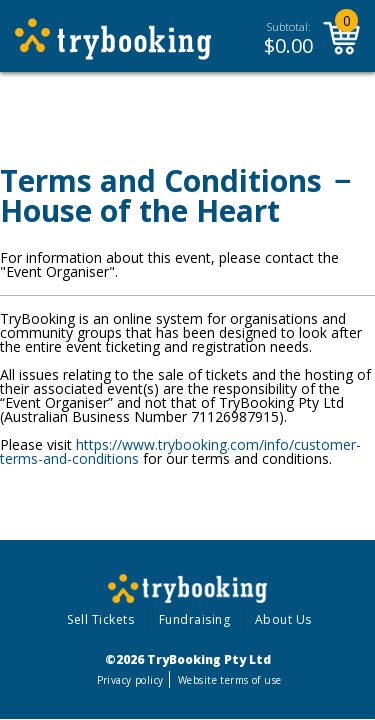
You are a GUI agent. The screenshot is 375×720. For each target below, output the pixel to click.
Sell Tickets (100, 619)
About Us (283, 619)
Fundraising (195, 619)
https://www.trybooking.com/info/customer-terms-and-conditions (180, 451)
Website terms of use (229, 680)
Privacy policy (130, 680)
